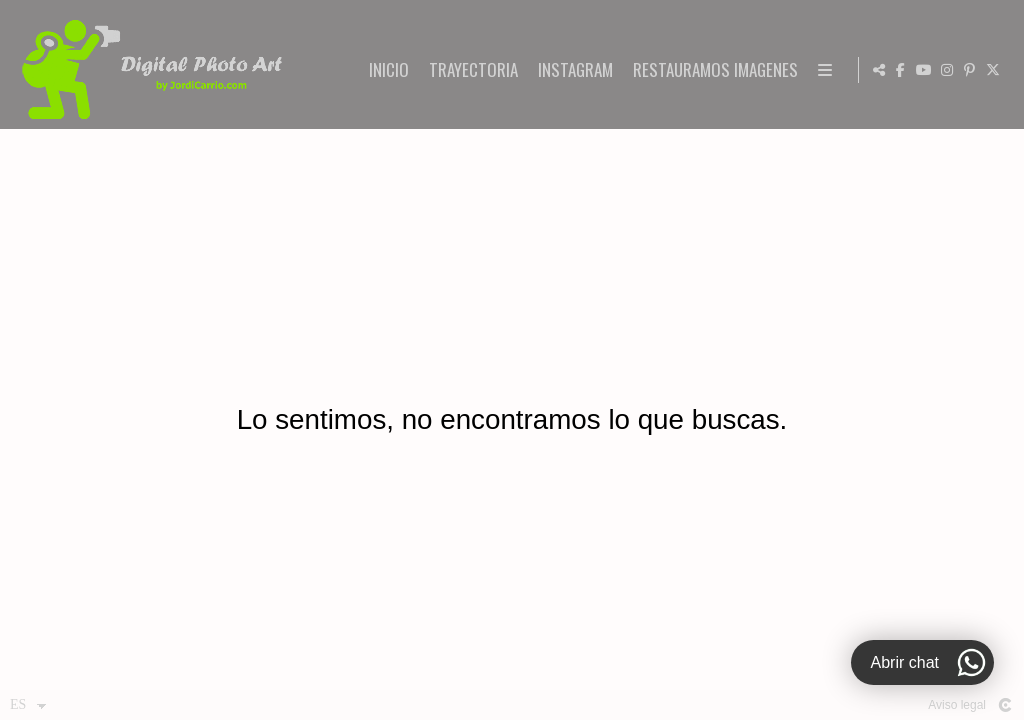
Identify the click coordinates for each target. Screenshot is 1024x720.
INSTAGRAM (756, 70)
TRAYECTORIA (654, 70)
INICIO (570, 70)
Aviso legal (957, 705)
